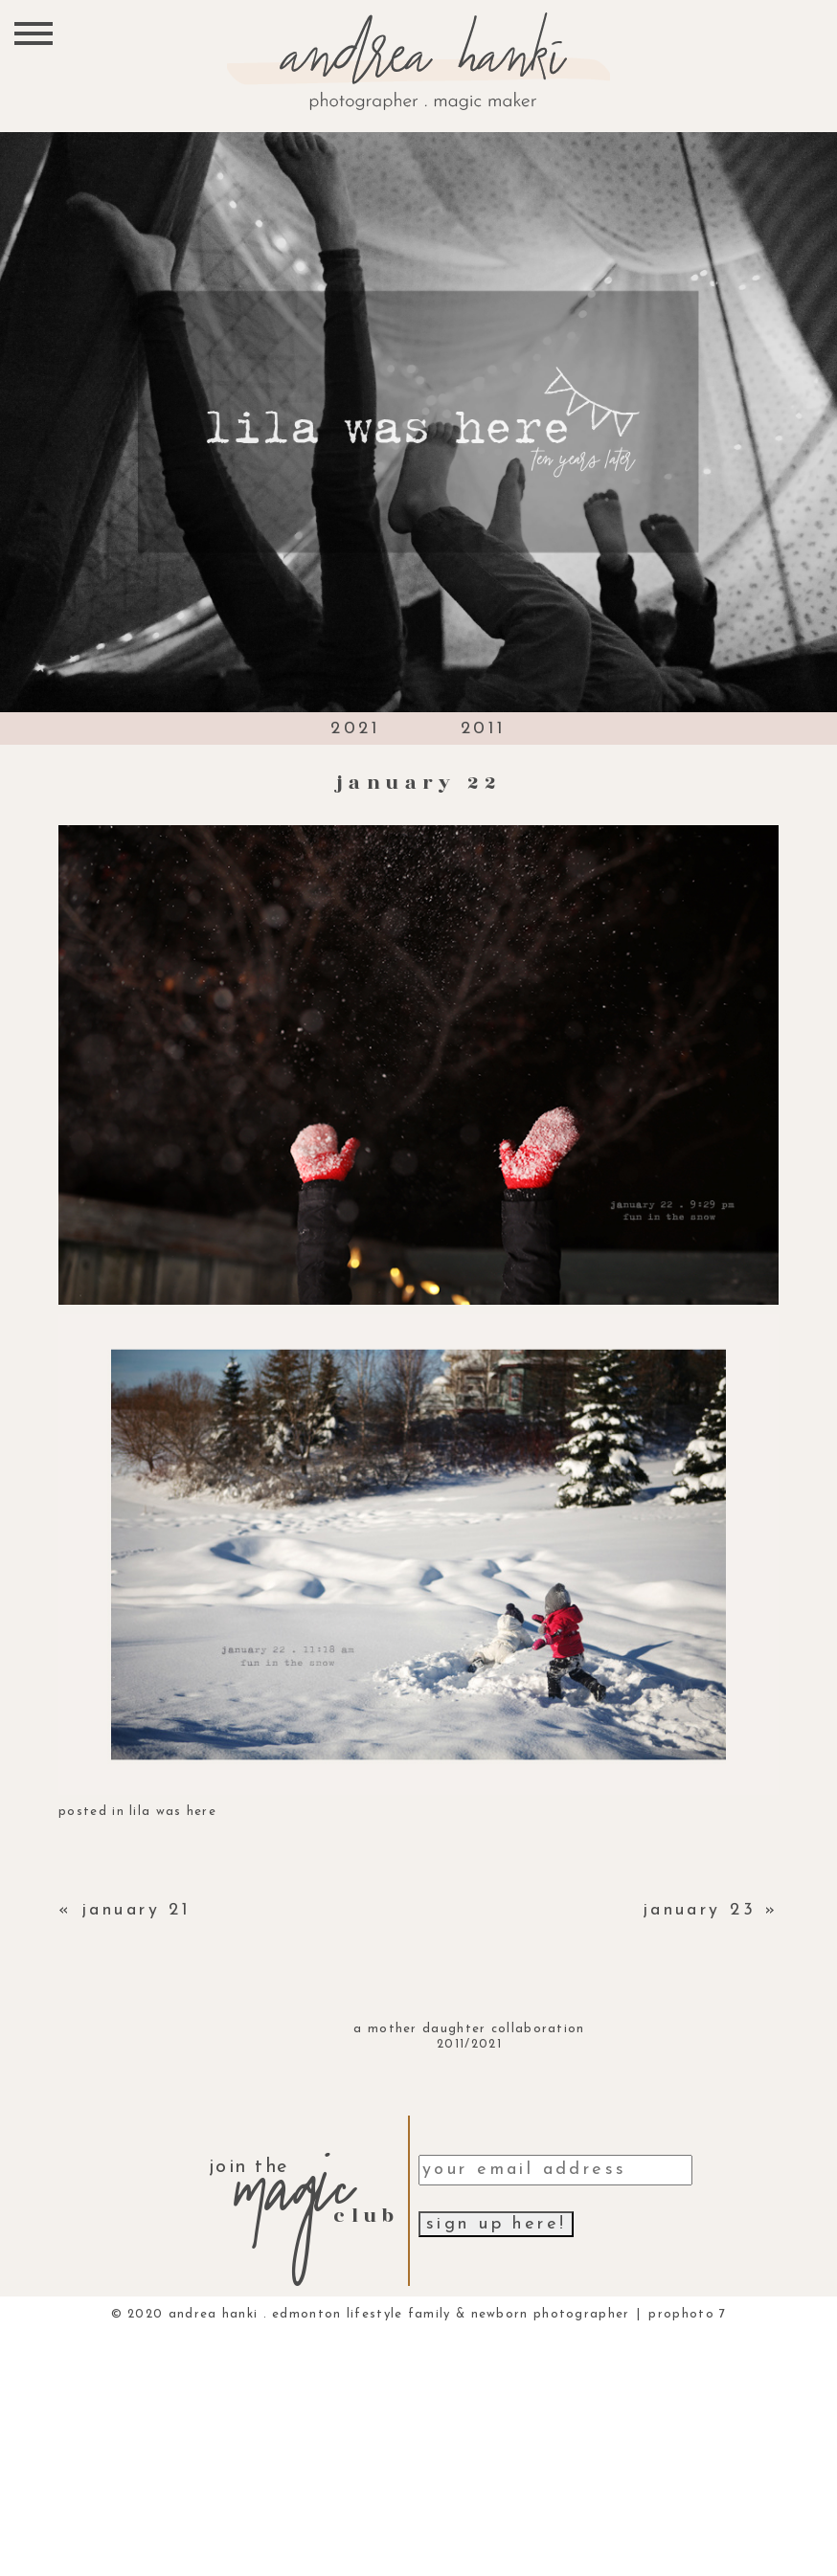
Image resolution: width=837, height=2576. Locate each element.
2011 (484, 729)
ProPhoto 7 (687, 2314)
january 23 (699, 1910)
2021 (355, 729)
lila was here (172, 1811)
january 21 (136, 1910)
